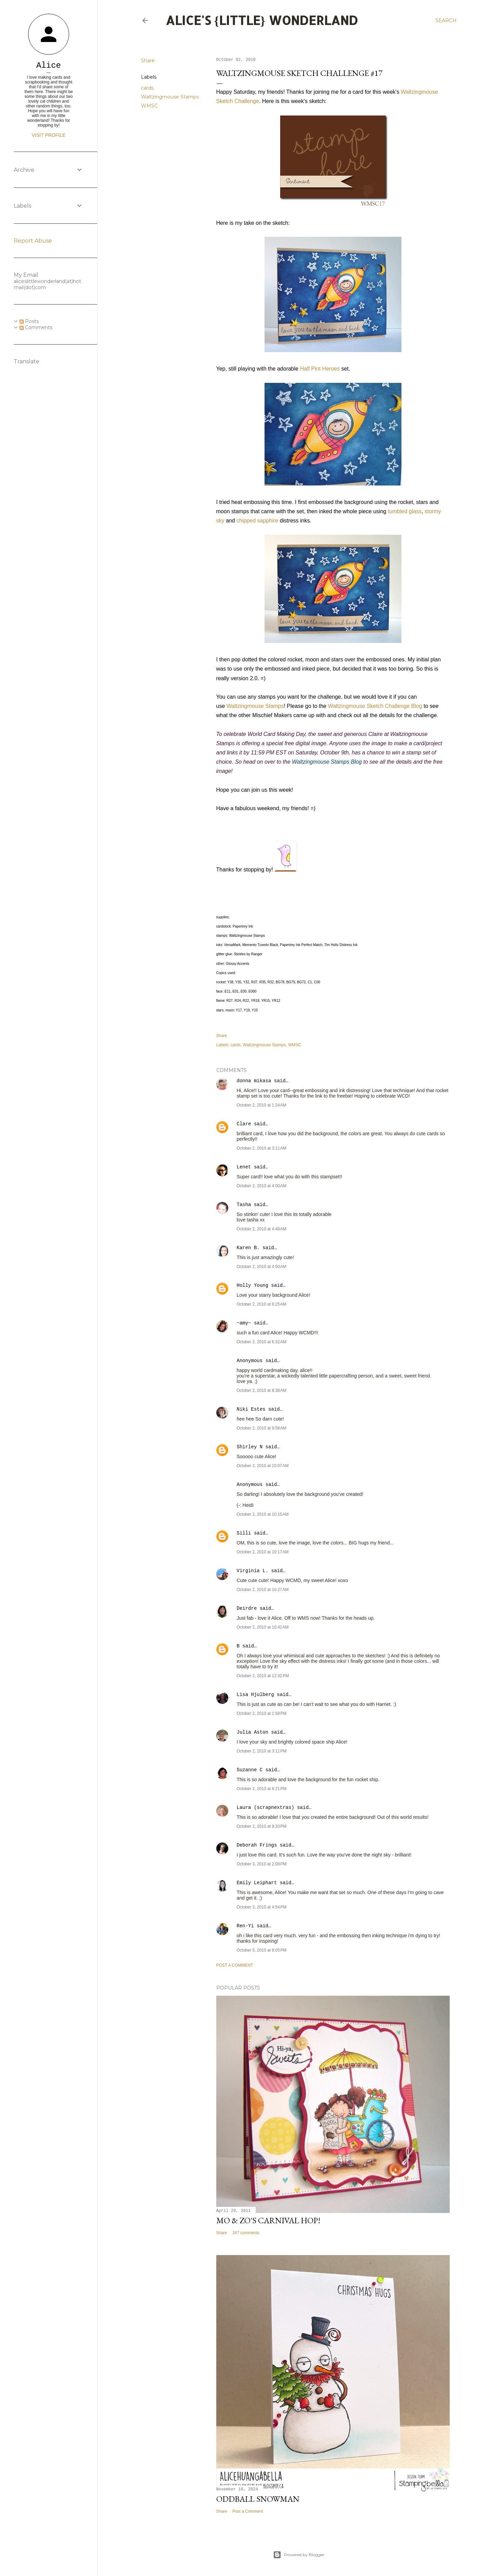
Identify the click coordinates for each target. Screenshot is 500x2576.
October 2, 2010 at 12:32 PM (263, 1675)
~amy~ (244, 1323)
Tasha (244, 1204)
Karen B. (248, 1248)
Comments (36, 327)
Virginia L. (252, 1571)
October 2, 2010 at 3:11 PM (262, 1751)
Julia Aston (252, 1732)
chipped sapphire (257, 520)
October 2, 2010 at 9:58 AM (261, 1428)
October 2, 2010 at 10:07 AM (263, 1465)
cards (147, 88)
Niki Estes (251, 1409)
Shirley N (250, 1447)
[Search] (446, 20)
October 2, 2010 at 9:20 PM (262, 1826)
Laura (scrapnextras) (265, 1807)
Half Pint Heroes (320, 369)
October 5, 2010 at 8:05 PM (262, 1950)
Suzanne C (250, 1770)
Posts (29, 321)
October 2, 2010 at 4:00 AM (261, 1185)
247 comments (245, 2232)
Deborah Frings (257, 1845)
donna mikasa (254, 1081)
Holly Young (252, 1285)
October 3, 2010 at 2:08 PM (262, 1864)
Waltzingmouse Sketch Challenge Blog (375, 706)
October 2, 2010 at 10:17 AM (263, 1552)
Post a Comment (234, 1965)
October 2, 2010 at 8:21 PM (262, 1788)
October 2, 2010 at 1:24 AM (261, 1105)
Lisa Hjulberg (255, 1694)
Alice (48, 65)
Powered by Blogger (298, 2555)
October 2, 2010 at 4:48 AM (261, 1229)
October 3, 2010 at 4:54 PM (262, 1907)
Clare (244, 1124)
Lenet (244, 1167)
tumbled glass (405, 511)
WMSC (149, 106)
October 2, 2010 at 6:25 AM (261, 1304)
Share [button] (148, 60)
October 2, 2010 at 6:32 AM (261, 1341)
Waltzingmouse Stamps (170, 97)
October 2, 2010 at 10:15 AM (263, 1514)
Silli (244, 1533)
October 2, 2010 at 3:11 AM (261, 1148)
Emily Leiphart (257, 1883)
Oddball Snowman (257, 2499)
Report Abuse (33, 240)
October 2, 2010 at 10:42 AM (263, 1627)
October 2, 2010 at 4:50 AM (261, 1266)
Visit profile (49, 135)
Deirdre (247, 1608)
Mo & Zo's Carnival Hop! (268, 2220)
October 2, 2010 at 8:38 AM (261, 1390)
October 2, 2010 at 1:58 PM (262, 1713)
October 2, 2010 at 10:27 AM (263, 1589)
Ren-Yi (245, 1926)
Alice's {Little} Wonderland (262, 20)
